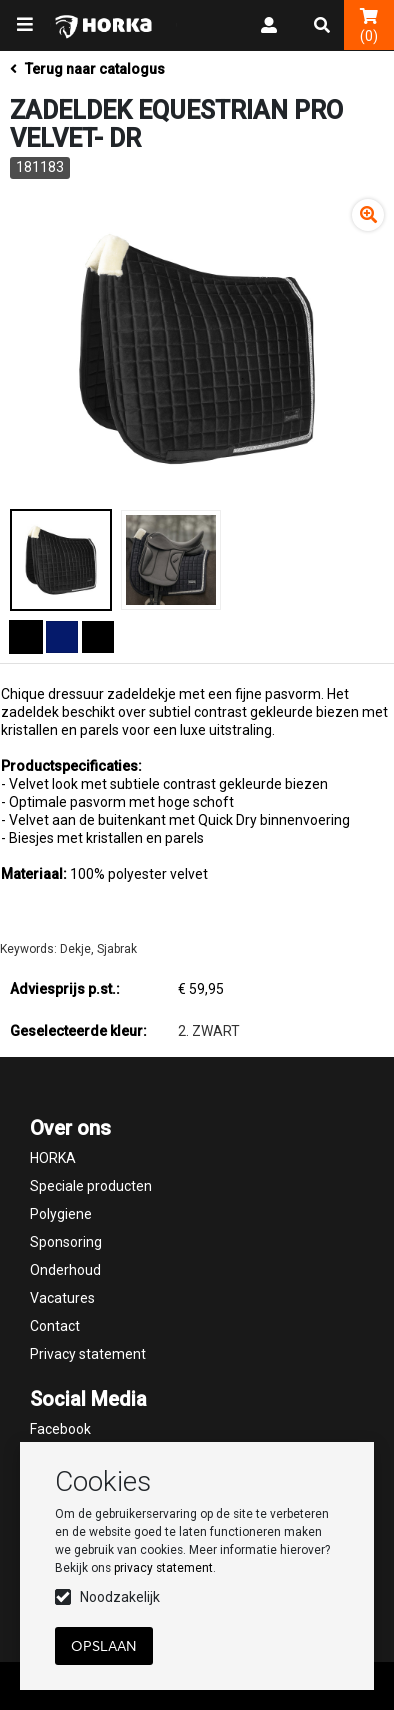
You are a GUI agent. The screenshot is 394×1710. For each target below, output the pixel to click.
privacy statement (163, 1568)
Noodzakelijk (120, 1597)
